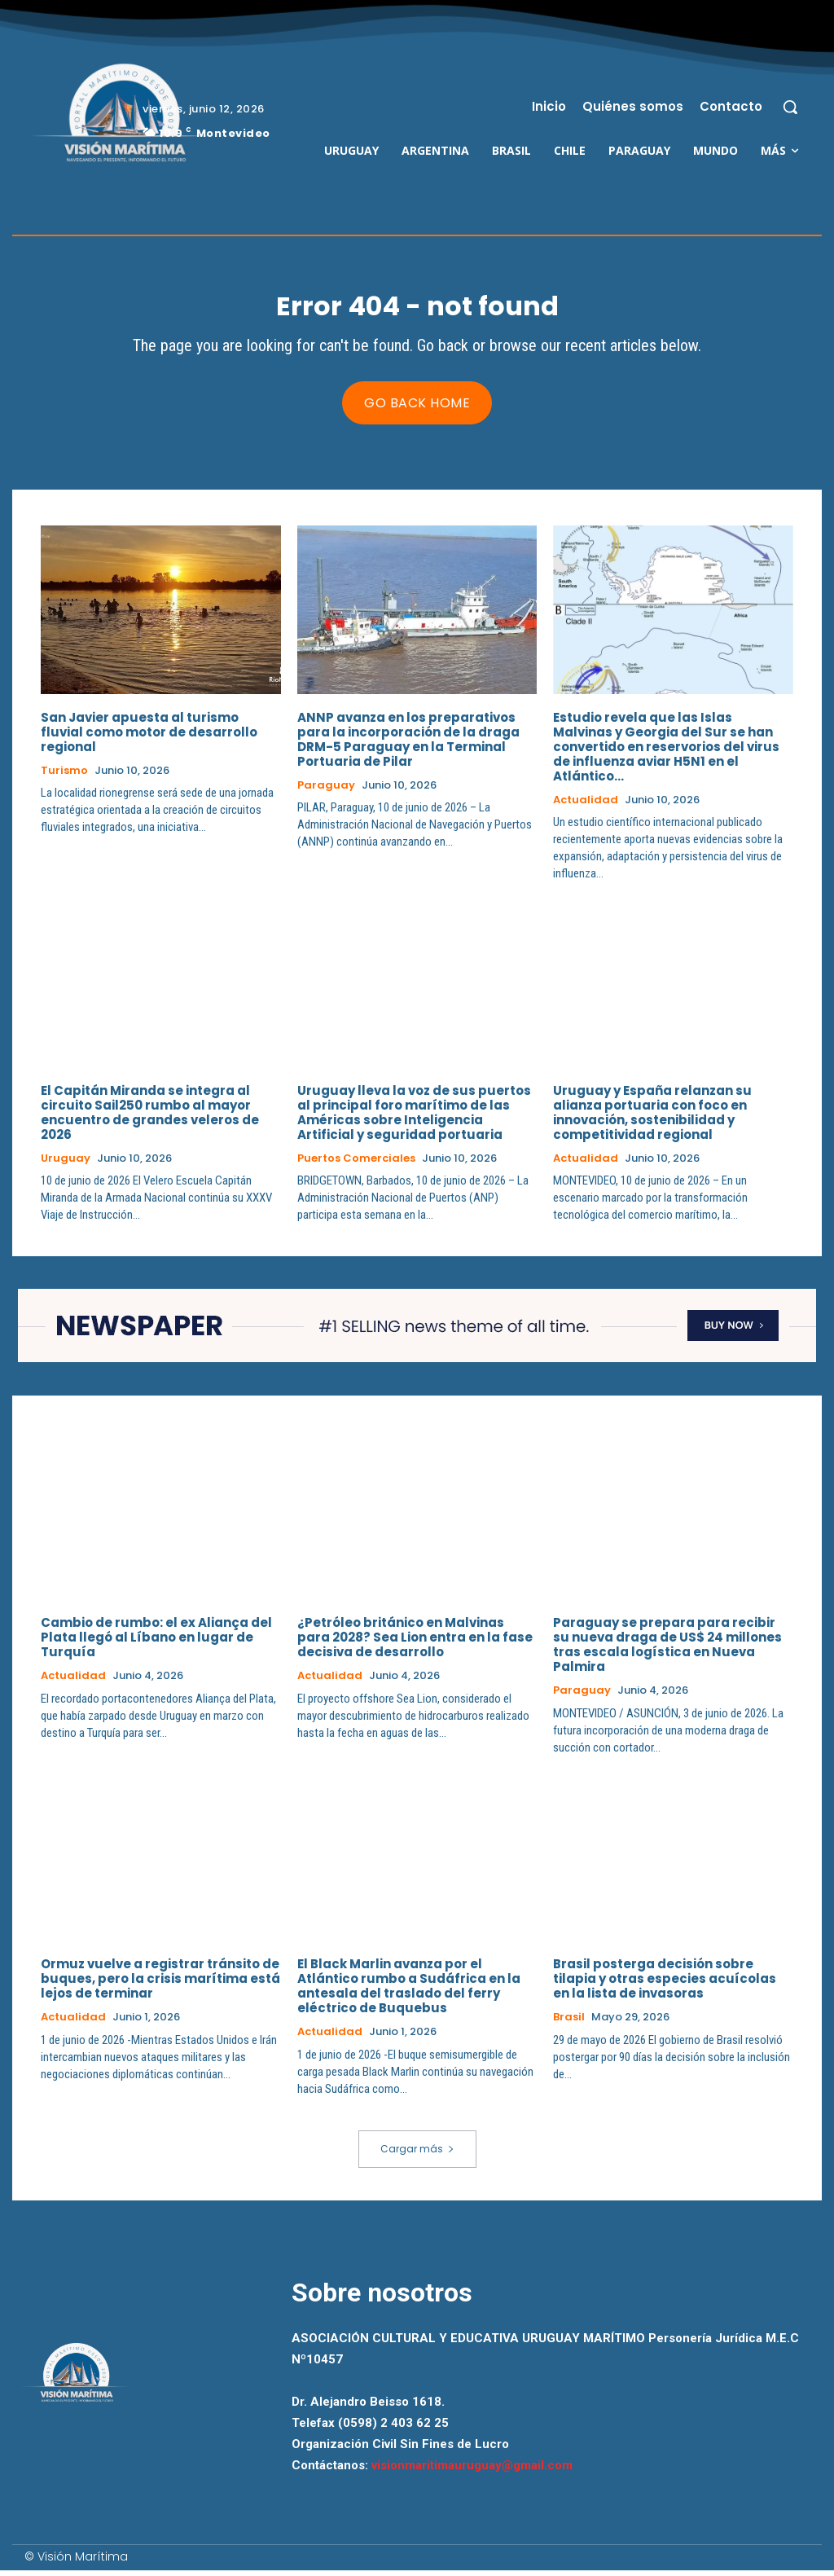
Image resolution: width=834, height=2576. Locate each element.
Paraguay (326, 790)
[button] (790, 106)
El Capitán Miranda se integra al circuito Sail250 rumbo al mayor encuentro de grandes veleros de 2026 (150, 1117)
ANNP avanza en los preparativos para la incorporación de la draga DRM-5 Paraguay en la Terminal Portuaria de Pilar (408, 744)
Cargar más (417, 2154)
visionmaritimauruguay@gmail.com (472, 2471)
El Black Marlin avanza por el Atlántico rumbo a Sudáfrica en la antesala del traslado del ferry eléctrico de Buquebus (408, 1991)
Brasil (569, 2022)
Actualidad (585, 804)
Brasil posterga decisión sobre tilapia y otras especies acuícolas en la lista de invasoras (664, 1984)
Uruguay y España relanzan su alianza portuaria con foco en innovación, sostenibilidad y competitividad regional (652, 1117)
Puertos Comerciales (356, 1163)
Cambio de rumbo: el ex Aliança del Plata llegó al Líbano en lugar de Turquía (156, 1643)
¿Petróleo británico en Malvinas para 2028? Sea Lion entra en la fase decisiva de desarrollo (415, 1643)
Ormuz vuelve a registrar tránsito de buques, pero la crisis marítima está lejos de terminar (160, 1984)
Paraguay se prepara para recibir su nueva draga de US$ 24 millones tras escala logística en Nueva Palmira (667, 1650)
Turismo (64, 775)
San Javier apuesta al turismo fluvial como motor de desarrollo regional (149, 737)
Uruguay (65, 1163)
